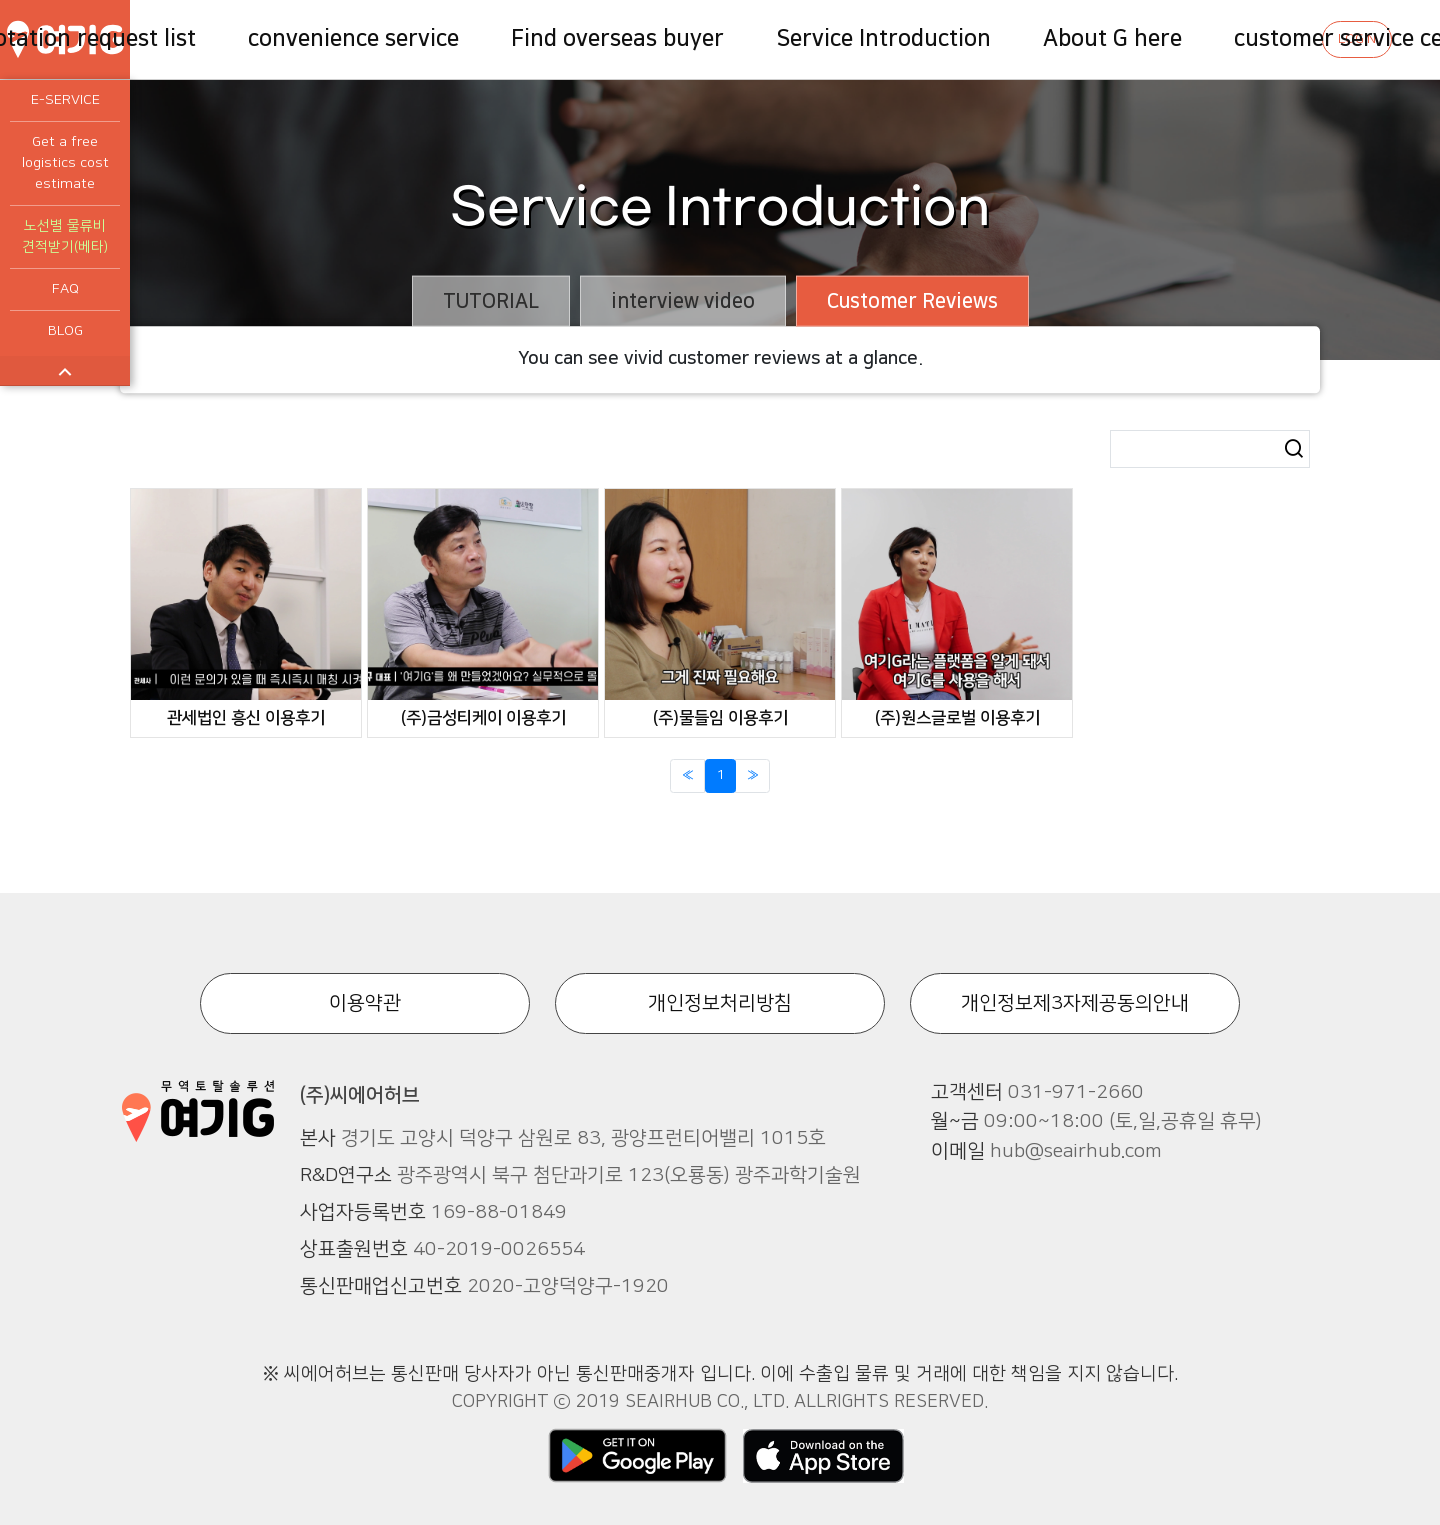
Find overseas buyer (617, 38)
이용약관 (365, 1003)
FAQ (65, 289)
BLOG (65, 331)
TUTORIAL (491, 301)
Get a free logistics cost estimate (65, 163)
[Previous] (687, 776)
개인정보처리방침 (720, 1003)
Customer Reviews (912, 301)
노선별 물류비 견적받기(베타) (65, 236)
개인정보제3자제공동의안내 (1075, 1003)
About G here (1112, 38)
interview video (683, 301)
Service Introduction (883, 38)
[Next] (752, 776)
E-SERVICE (65, 100)
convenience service (353, 38)
